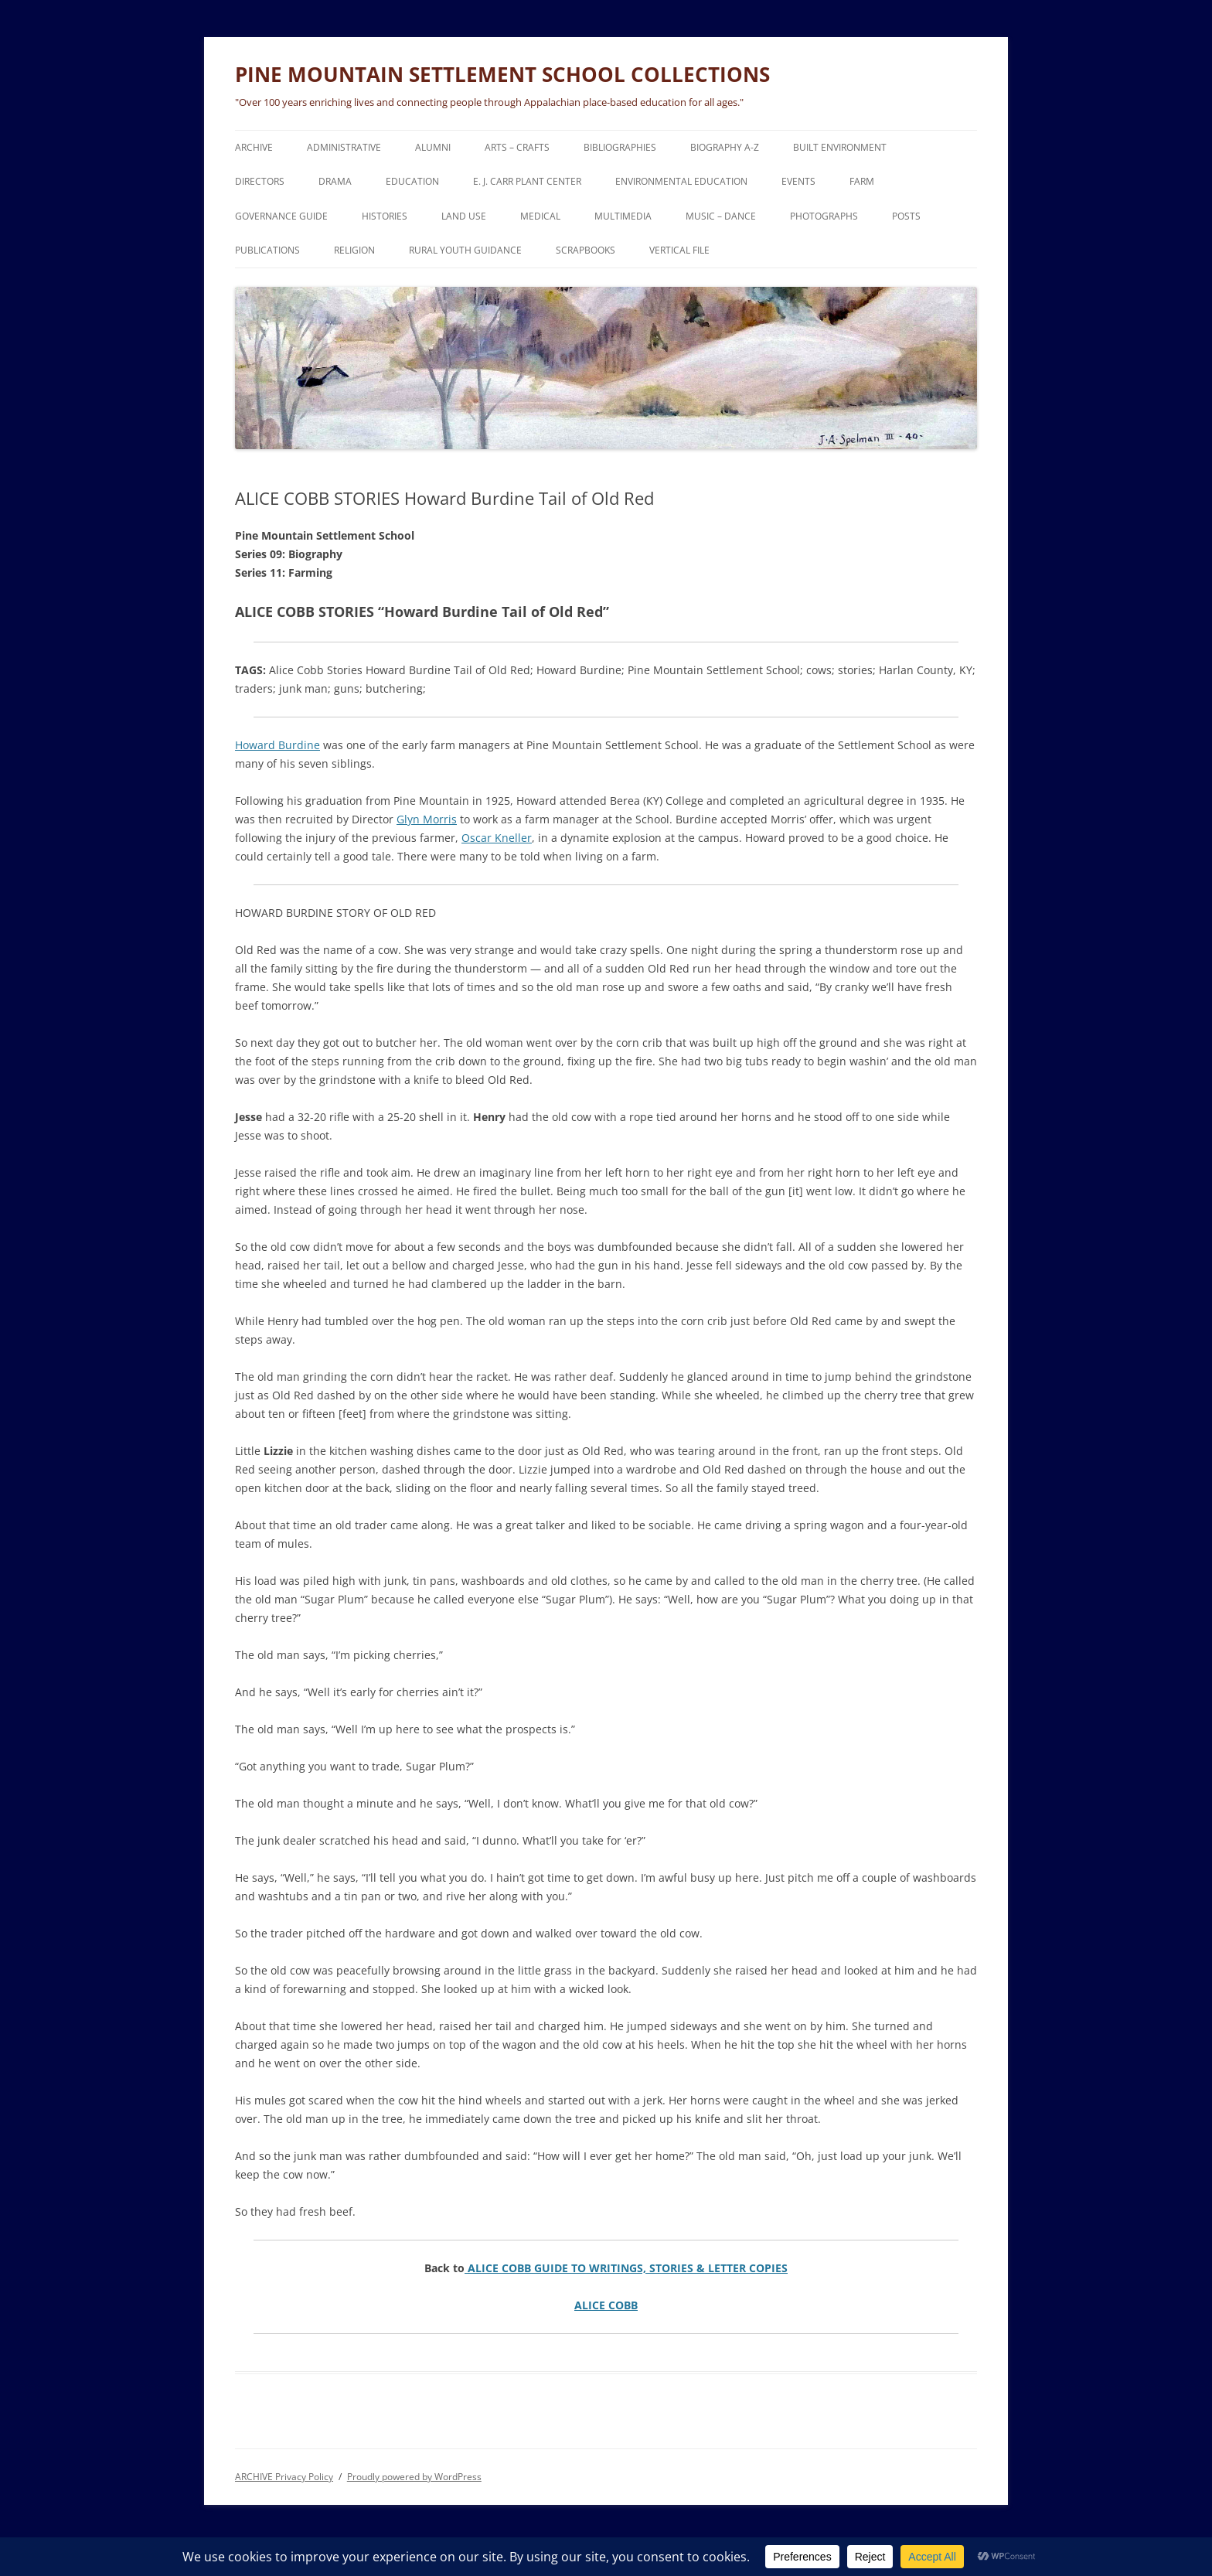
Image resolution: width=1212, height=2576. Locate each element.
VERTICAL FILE (679, 250)
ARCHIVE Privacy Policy (284, 2476)
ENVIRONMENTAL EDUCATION (681, 181)
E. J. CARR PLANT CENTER (527, 181)
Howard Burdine (277, 745)
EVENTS (798, 181)
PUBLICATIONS (267, 250)
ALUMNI (433, 147)
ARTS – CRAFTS (517, 147)
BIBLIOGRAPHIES (620, 147)
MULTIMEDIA (623, 216)
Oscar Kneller (496, 837)
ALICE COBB (606, 2305)
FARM (861, 181)
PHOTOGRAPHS (824, 216)
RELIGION (354, 250)
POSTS (906, 216)
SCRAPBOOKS (585, 250)
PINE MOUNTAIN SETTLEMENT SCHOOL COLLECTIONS (502, 74)
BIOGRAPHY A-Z (724, 147)
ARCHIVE (254, 147)
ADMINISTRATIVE (344, 147)
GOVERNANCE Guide (281, 216)
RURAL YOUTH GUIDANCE (465, 250)
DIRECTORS (259, 181)
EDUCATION (412, 181)
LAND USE (463, 216)
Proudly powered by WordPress (414, 2476)
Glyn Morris (427, 819)
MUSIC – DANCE (721, 216)
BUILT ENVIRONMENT (840, 147)
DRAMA (335, 181)
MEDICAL (540, 216)
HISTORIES (384, 216)
